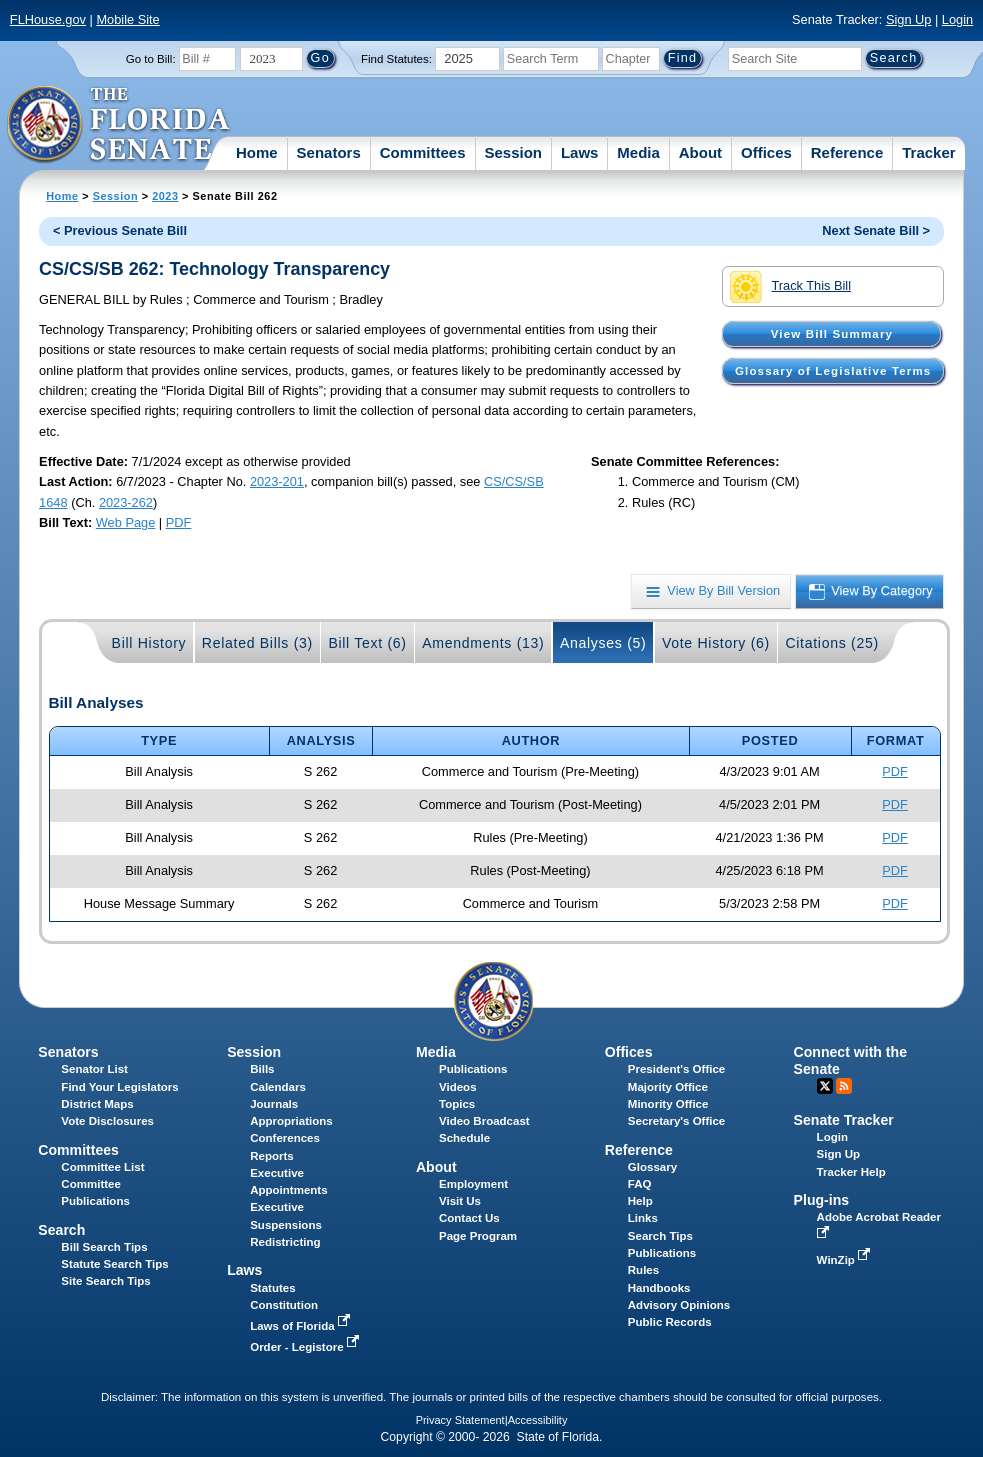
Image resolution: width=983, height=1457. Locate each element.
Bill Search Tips (104, 1247)
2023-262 (126, 502)
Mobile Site (127, 19)
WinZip (845, 1260)
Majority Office (668, 1087)
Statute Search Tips (114, 1264)
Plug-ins (822, 1200)
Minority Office (668, 1104)
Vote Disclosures (107, 1121)
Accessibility (538, 1420)
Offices (766, 152)
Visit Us (460, 1201)
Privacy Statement (460, 1420)
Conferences (285, 1138)
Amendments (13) (483, 643)
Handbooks (659, 1288)
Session (513, 152)
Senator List (94, 1069)
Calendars (278, 1087)
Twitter (825, 1086)
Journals (274, 1104)
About (700, 152)
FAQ (640, 1184)
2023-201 (277, 481)
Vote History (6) (716, 643)
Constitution (284, 1305)
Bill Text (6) (367, 643)
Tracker (928, 152)
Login (957, 19)
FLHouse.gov (48, 19)
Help (640, 1201)
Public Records (670, 1322)
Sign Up (909, 19)
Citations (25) (831, 643)
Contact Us (469, 1218)
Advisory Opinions (679, 1305)
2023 (165, 196)
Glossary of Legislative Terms (833, 371)
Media (638, 152)
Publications (473, 1069)
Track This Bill (790, 287)
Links (643, 1218)
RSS (844, 1086)
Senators (329, 152)
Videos (458, 1087)
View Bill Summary (832, 334)
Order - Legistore (306, 1347)
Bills (262, 1069)
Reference (847, 152)
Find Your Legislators (119, 1087)
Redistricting (285, 1242)
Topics (457, 1104)
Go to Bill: (151, 59)
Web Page (126, 522)
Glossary (652, 1167)
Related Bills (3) (257, 643)
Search (61, 1230)
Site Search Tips (105, 1281)
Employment (473, 1184)
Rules (643, 1270)
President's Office (676, 1069)
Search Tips (660, 1236)
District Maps (97, 1104)
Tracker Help (851, 1172)
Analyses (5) (603, 643)
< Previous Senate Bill (120, 230)
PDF (179, 522)
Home (257, 152)
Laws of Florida (302, 1326)
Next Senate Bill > (876, 230)
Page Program (478, 1236)
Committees (423, 152)
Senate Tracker (844, 1120)
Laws (580, 152)
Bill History (149, 643)
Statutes (272, 1288)
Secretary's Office (676, 1121)
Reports (272, 1156)
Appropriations (291, 1121)
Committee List (102, 1167)
